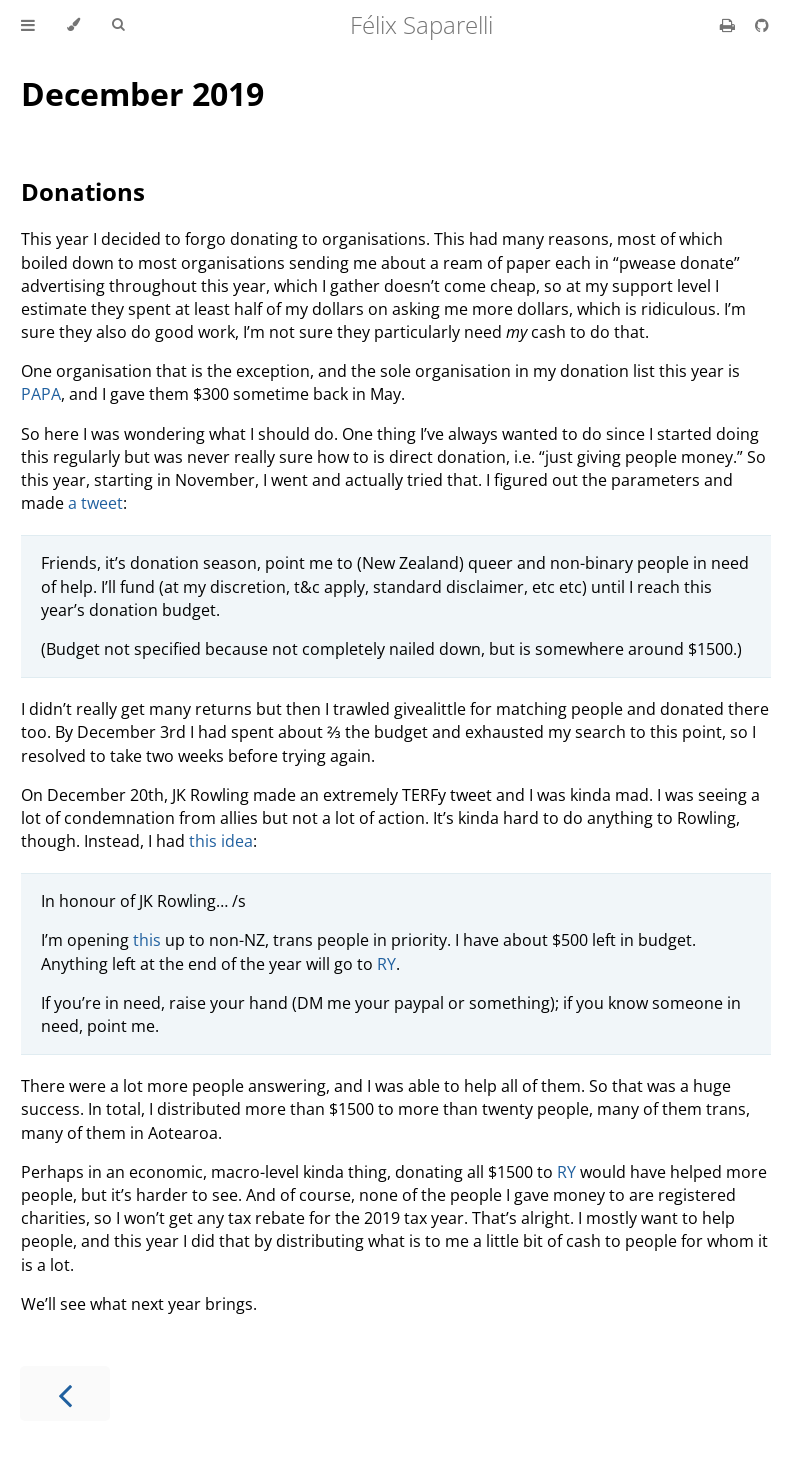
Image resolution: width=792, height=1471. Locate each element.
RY (386, 964)
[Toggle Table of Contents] (28, 25)
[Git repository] (762, 25)
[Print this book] (729, 25)
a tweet (95, 503)
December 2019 (142, 93)
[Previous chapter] (65, 1393)
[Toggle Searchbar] (118, 25)
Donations (83, 191)
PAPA (41, 394)
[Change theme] (73, 25)
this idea (221, 841)
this (147, 940)
